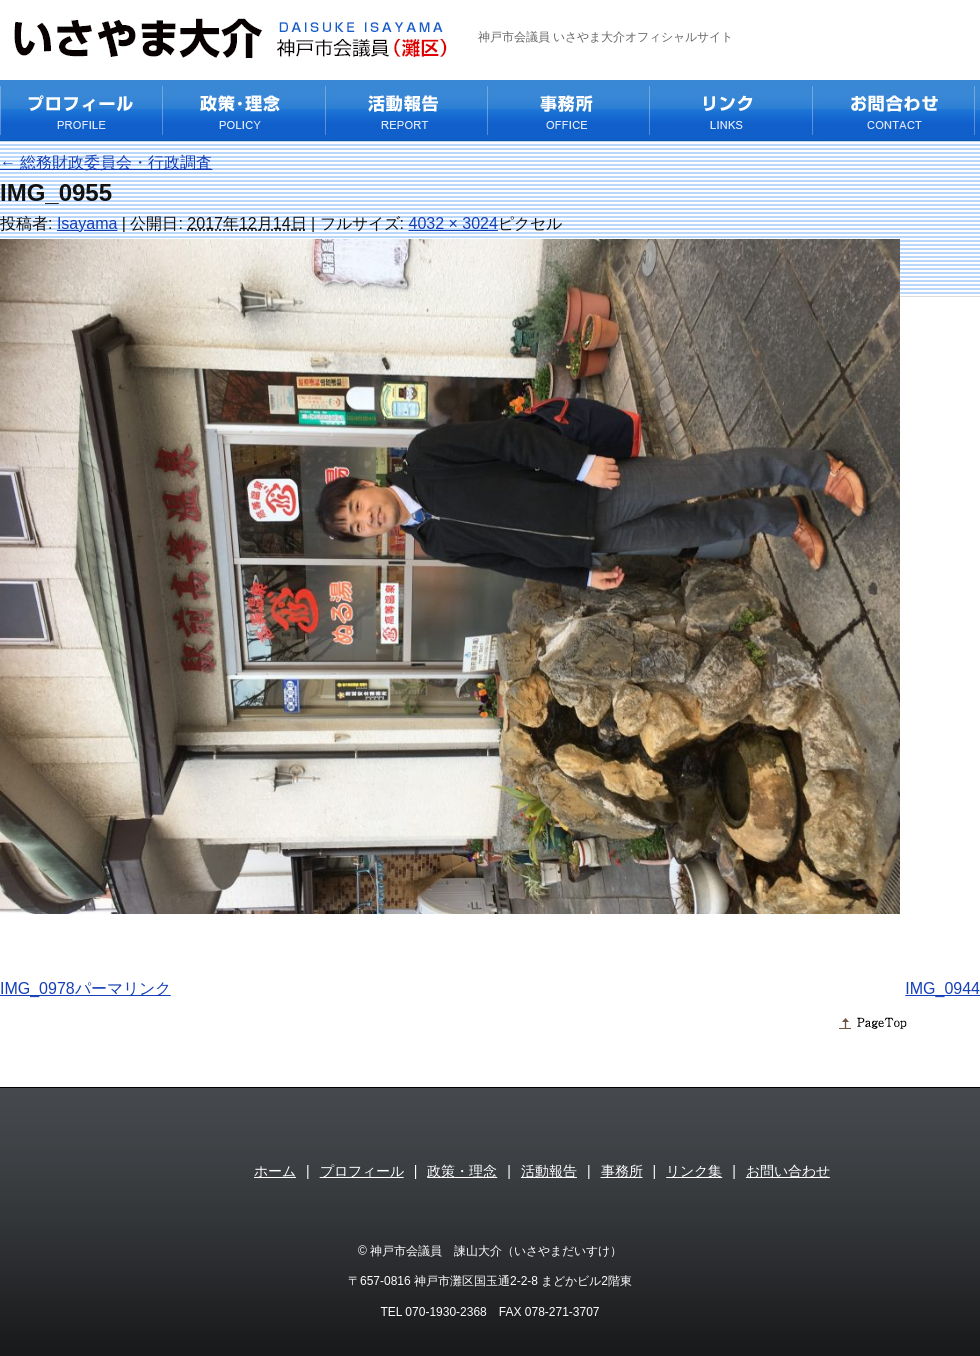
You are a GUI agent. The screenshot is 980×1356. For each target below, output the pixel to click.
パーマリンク (123, 988)
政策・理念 (462, 1171)
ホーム (275, 1171)
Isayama (87, 223)
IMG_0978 (37, 988)
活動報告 (549, 1171)
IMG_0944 (942, 988)
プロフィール (362, 1171)
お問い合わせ (788, 1171)
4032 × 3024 (452, 223)
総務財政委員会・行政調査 (106, 162)
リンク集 (694, 1171)
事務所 (622, 1171)
